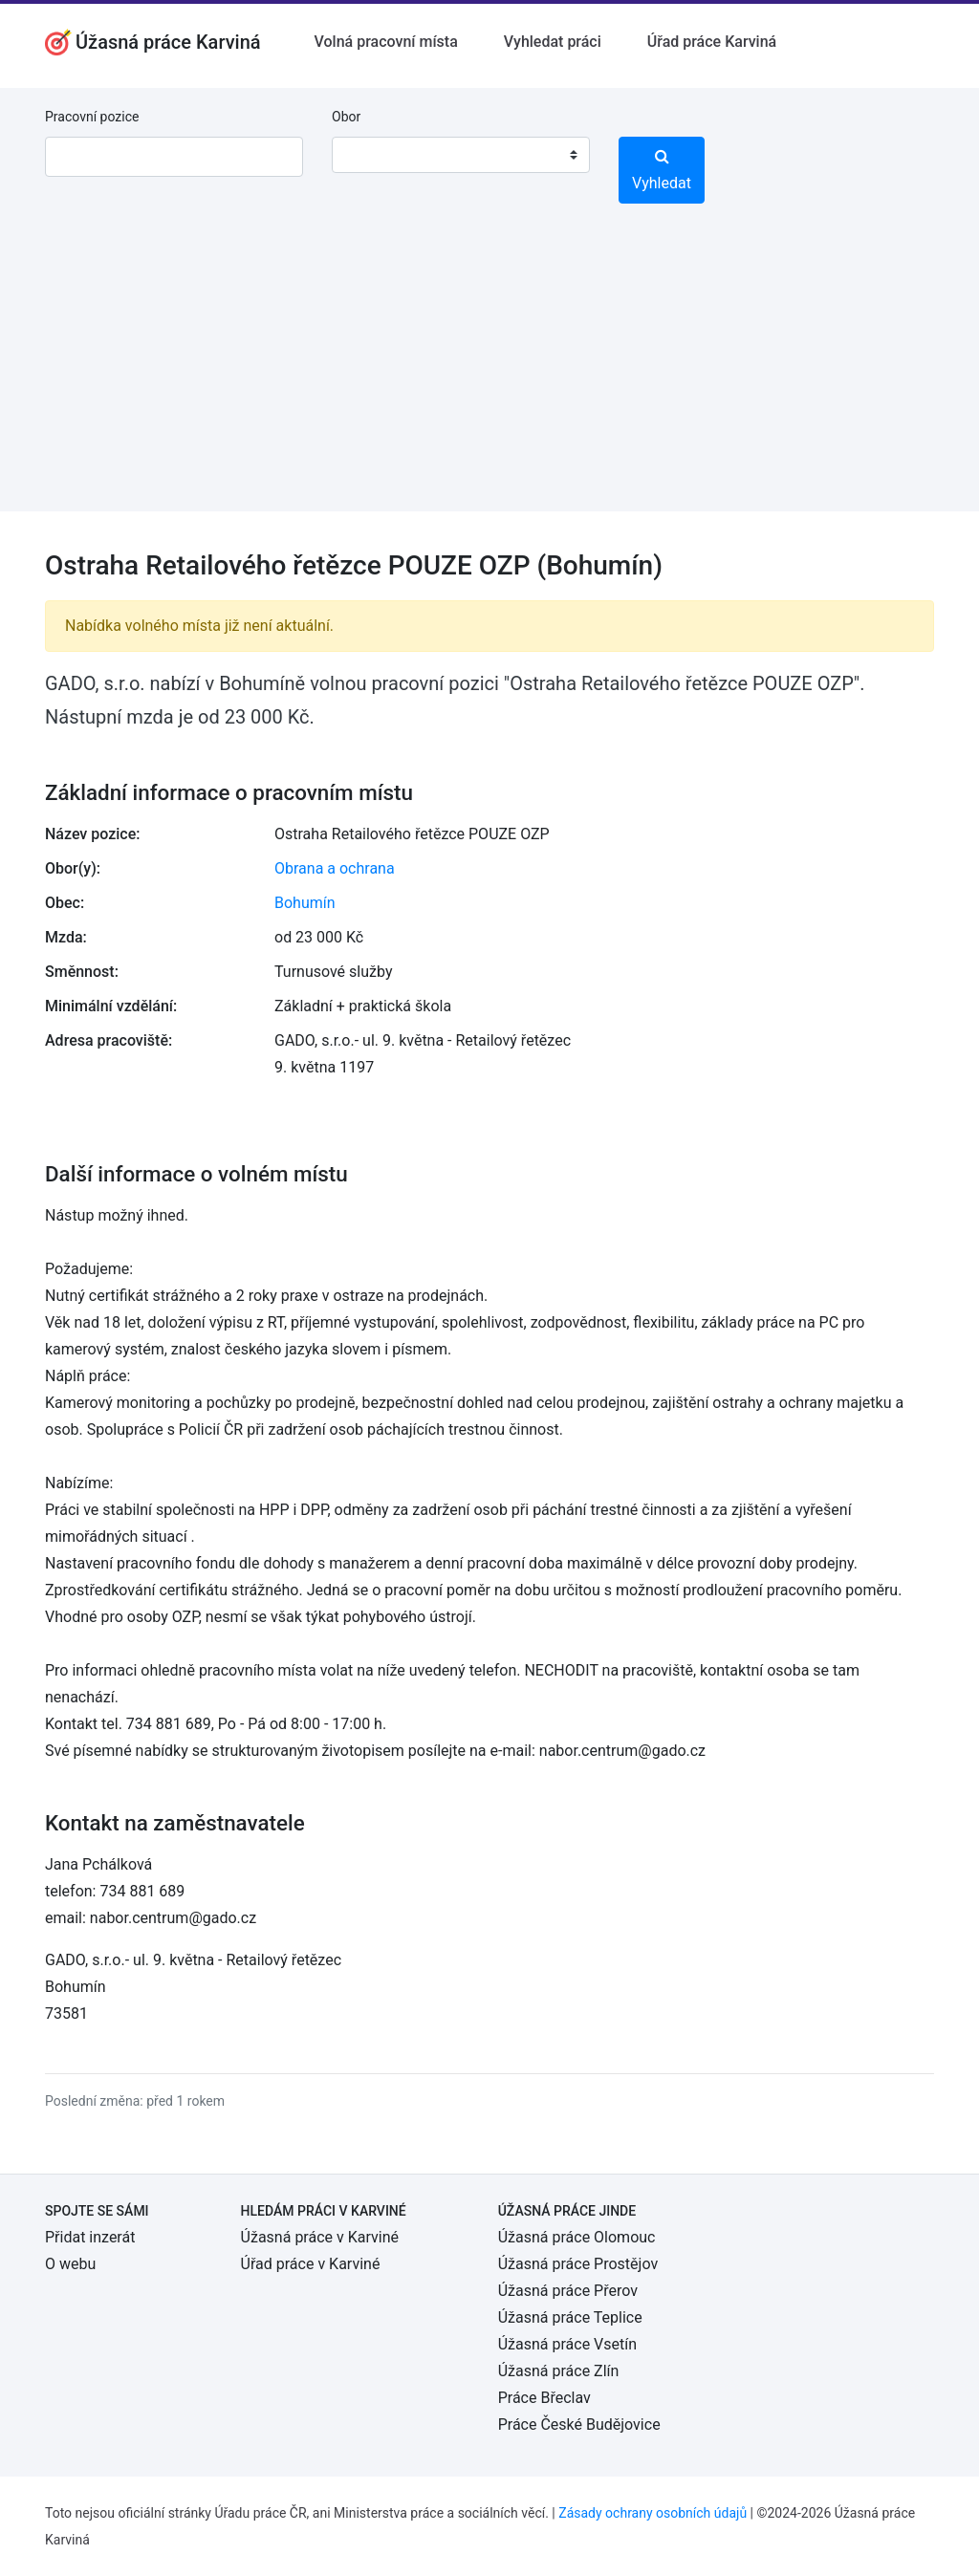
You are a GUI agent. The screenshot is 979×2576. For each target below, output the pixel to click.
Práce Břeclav (544, 2398)
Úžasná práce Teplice (570, 2317)
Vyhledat (661, 170)
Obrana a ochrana (334, 868)
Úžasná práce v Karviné (320, 2237)
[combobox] (461, 155)
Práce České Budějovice (579, 2424)
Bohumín (305, 903)
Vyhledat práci (552, 41)
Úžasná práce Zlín (559, 2371)
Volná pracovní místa (386, 41)
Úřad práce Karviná (711, 41)
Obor (346, 116)
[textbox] (371, 155)
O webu (70, 2264)
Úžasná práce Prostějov (578, 2264)
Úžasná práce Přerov (568, 2291)
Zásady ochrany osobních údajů (652, 2513)
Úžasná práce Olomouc (577, 2237)
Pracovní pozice (92, 116)
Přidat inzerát (90, 2237)
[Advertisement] (489, 377)
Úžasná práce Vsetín (567, 2344)
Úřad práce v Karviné (311, 2264)
